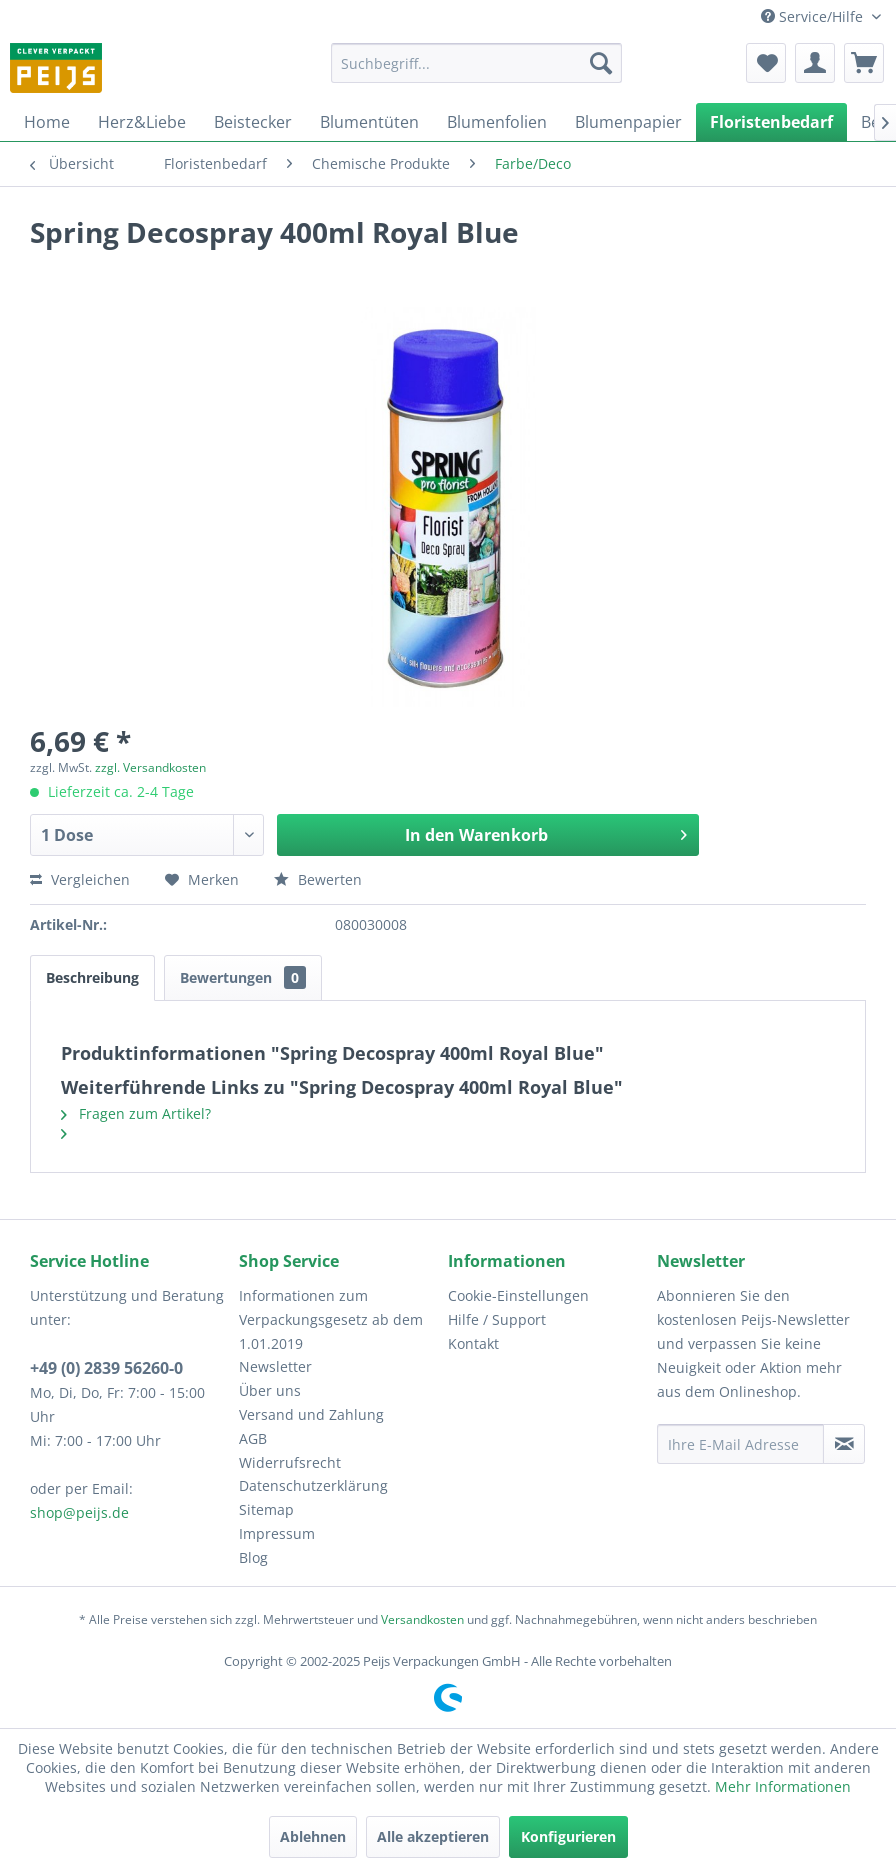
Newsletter (275, 1366)
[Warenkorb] (864, 63)
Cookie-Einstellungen (518, 1295)
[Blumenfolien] (497, 122)
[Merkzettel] (766, 63)
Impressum (277, 1533)
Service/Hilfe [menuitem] (814, 16)
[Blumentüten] (369, 122)
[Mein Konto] (815, 63)
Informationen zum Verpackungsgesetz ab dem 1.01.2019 (331, 1319)
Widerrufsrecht (290, 1462)
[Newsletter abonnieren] (844, 1444)
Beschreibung (92, 977)
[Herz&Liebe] (142, 122)
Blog (253, 1557)
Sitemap (266, 1509)
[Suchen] (601, 63)
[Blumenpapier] (628, 122)
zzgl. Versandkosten (150, 767)
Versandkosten (422, 1619)
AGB (253, 1438)
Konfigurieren (568, 1836)
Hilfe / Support (497, 1319)
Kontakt (473, 1343)
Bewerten (318, 879)
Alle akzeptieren (433, 1836)
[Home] (47, 122)
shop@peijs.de (79, 1512)
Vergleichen (80, 879)
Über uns (270, 1390)
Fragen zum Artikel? (136, 1113)
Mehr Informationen (783, 1786)
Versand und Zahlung (311, 1414)
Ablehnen (313, 1836)
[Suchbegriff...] (476, 63)
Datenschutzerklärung (313, 1485)
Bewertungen (243, 977)
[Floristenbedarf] (771, 122)
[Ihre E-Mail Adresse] (740, 1444)
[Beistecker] (253, 122)
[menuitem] (476, 63)
